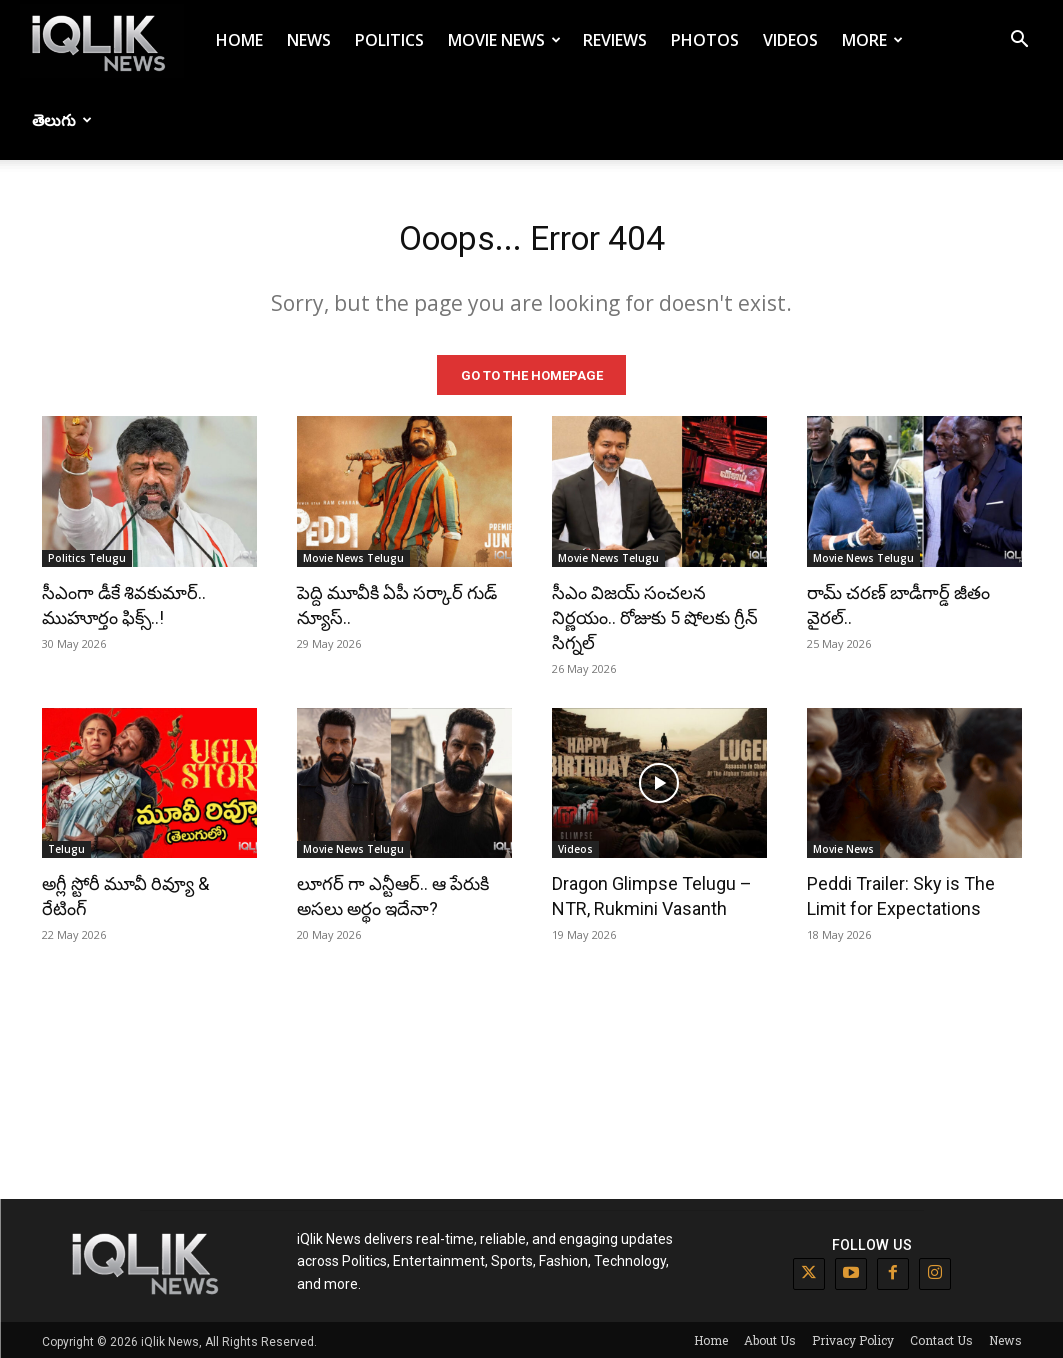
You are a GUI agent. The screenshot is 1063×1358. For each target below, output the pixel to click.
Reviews (615, 40)
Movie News (504, 40)
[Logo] (102, 40)
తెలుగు (62, 120)
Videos (790, 40)
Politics (389, 40)
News (309, 40)
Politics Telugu (87, 554)
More (872, 40)
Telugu (66, 846)
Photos (705, 40)
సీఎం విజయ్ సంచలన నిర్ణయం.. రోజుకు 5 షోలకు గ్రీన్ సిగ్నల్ (655, 613)
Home (239, 40)
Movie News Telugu (353, 554)
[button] (1019, 41)
